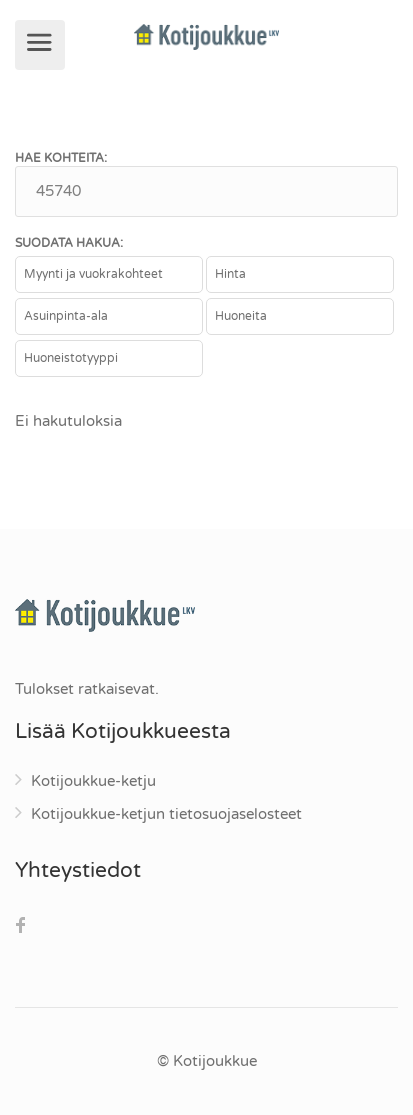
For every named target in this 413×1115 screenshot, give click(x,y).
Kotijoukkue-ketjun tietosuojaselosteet (166, 814)
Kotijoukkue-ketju (93, 781)
